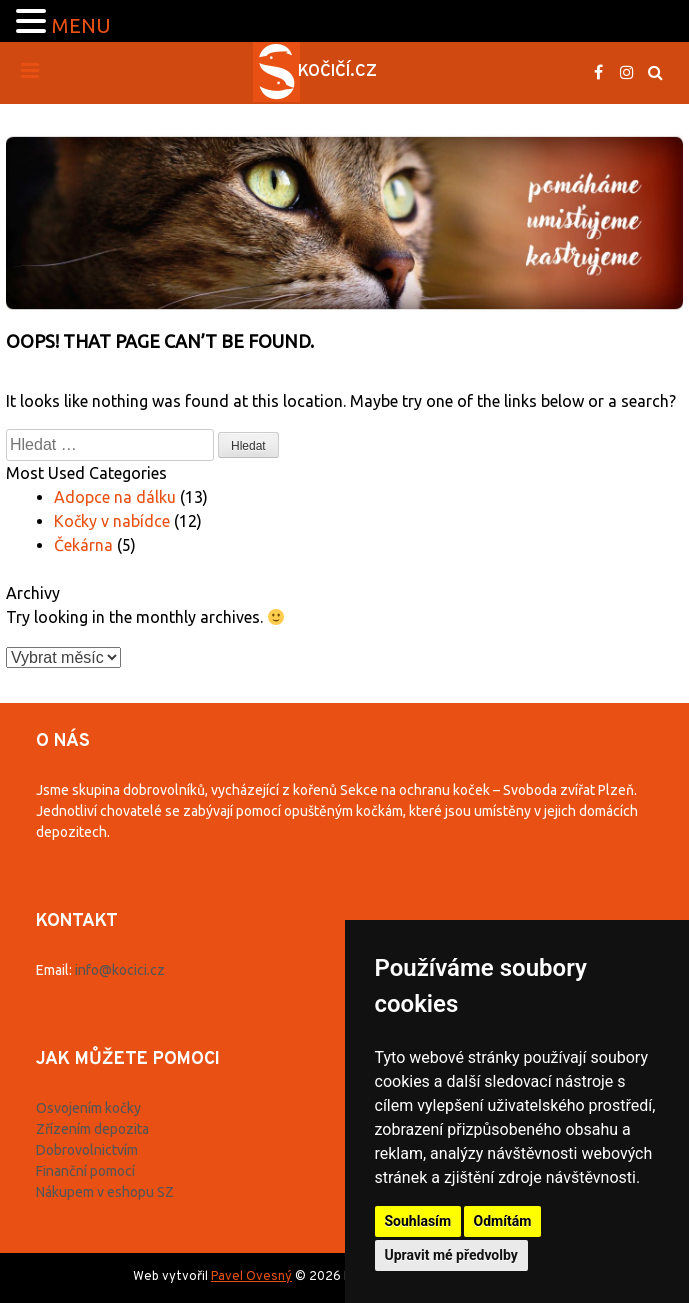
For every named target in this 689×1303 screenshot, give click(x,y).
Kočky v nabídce (112, 521)
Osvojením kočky (88, 1108)
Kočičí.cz (337, 72)
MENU (81, 25)
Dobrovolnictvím (87, 1150)
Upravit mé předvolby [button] (451, 1255)
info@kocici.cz (120, 970)
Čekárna (83, 545)
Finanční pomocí (85, 1171)
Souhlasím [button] (418, 1221)
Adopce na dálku (115, 497)
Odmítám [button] (503, 1221)
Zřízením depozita (92, 1129)
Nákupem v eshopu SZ (105, 1192)
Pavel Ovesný (251, 1277)
